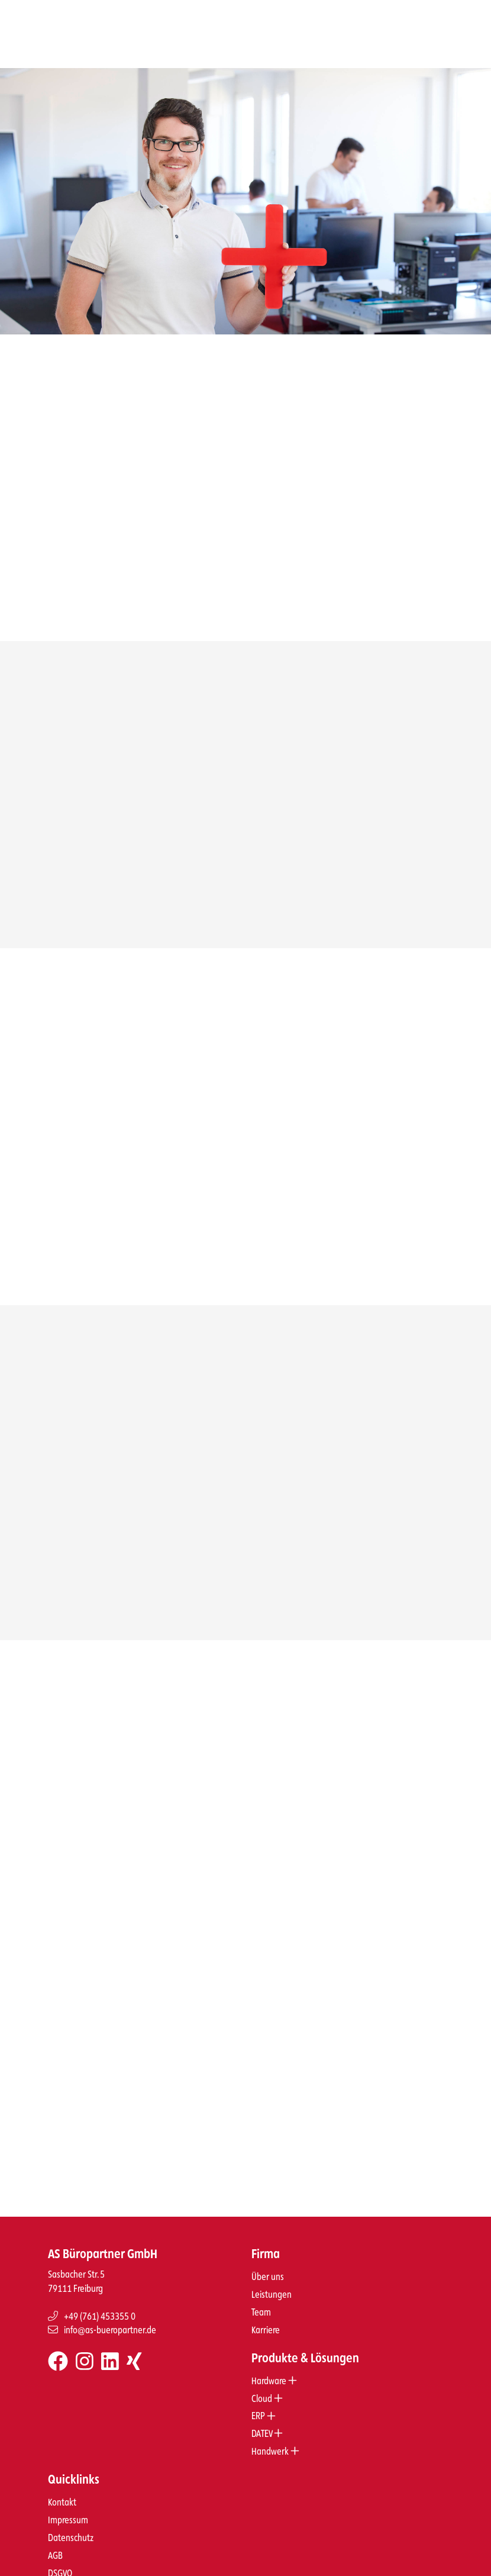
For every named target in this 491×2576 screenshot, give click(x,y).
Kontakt (62, 2487)
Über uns (267, 2262)
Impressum (68, 2505)
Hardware (274, 2366)
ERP (263, 2401)
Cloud (267, 2384)
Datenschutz (70, 2523)
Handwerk (275, 2436)
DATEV (267, 2418)
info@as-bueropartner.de (102, 2315)
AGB (55, 2540)
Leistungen (271, 2279)
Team (261, 2297)
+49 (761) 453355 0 (91, 2301)
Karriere (265, 2315)
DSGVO (60, 2558)
